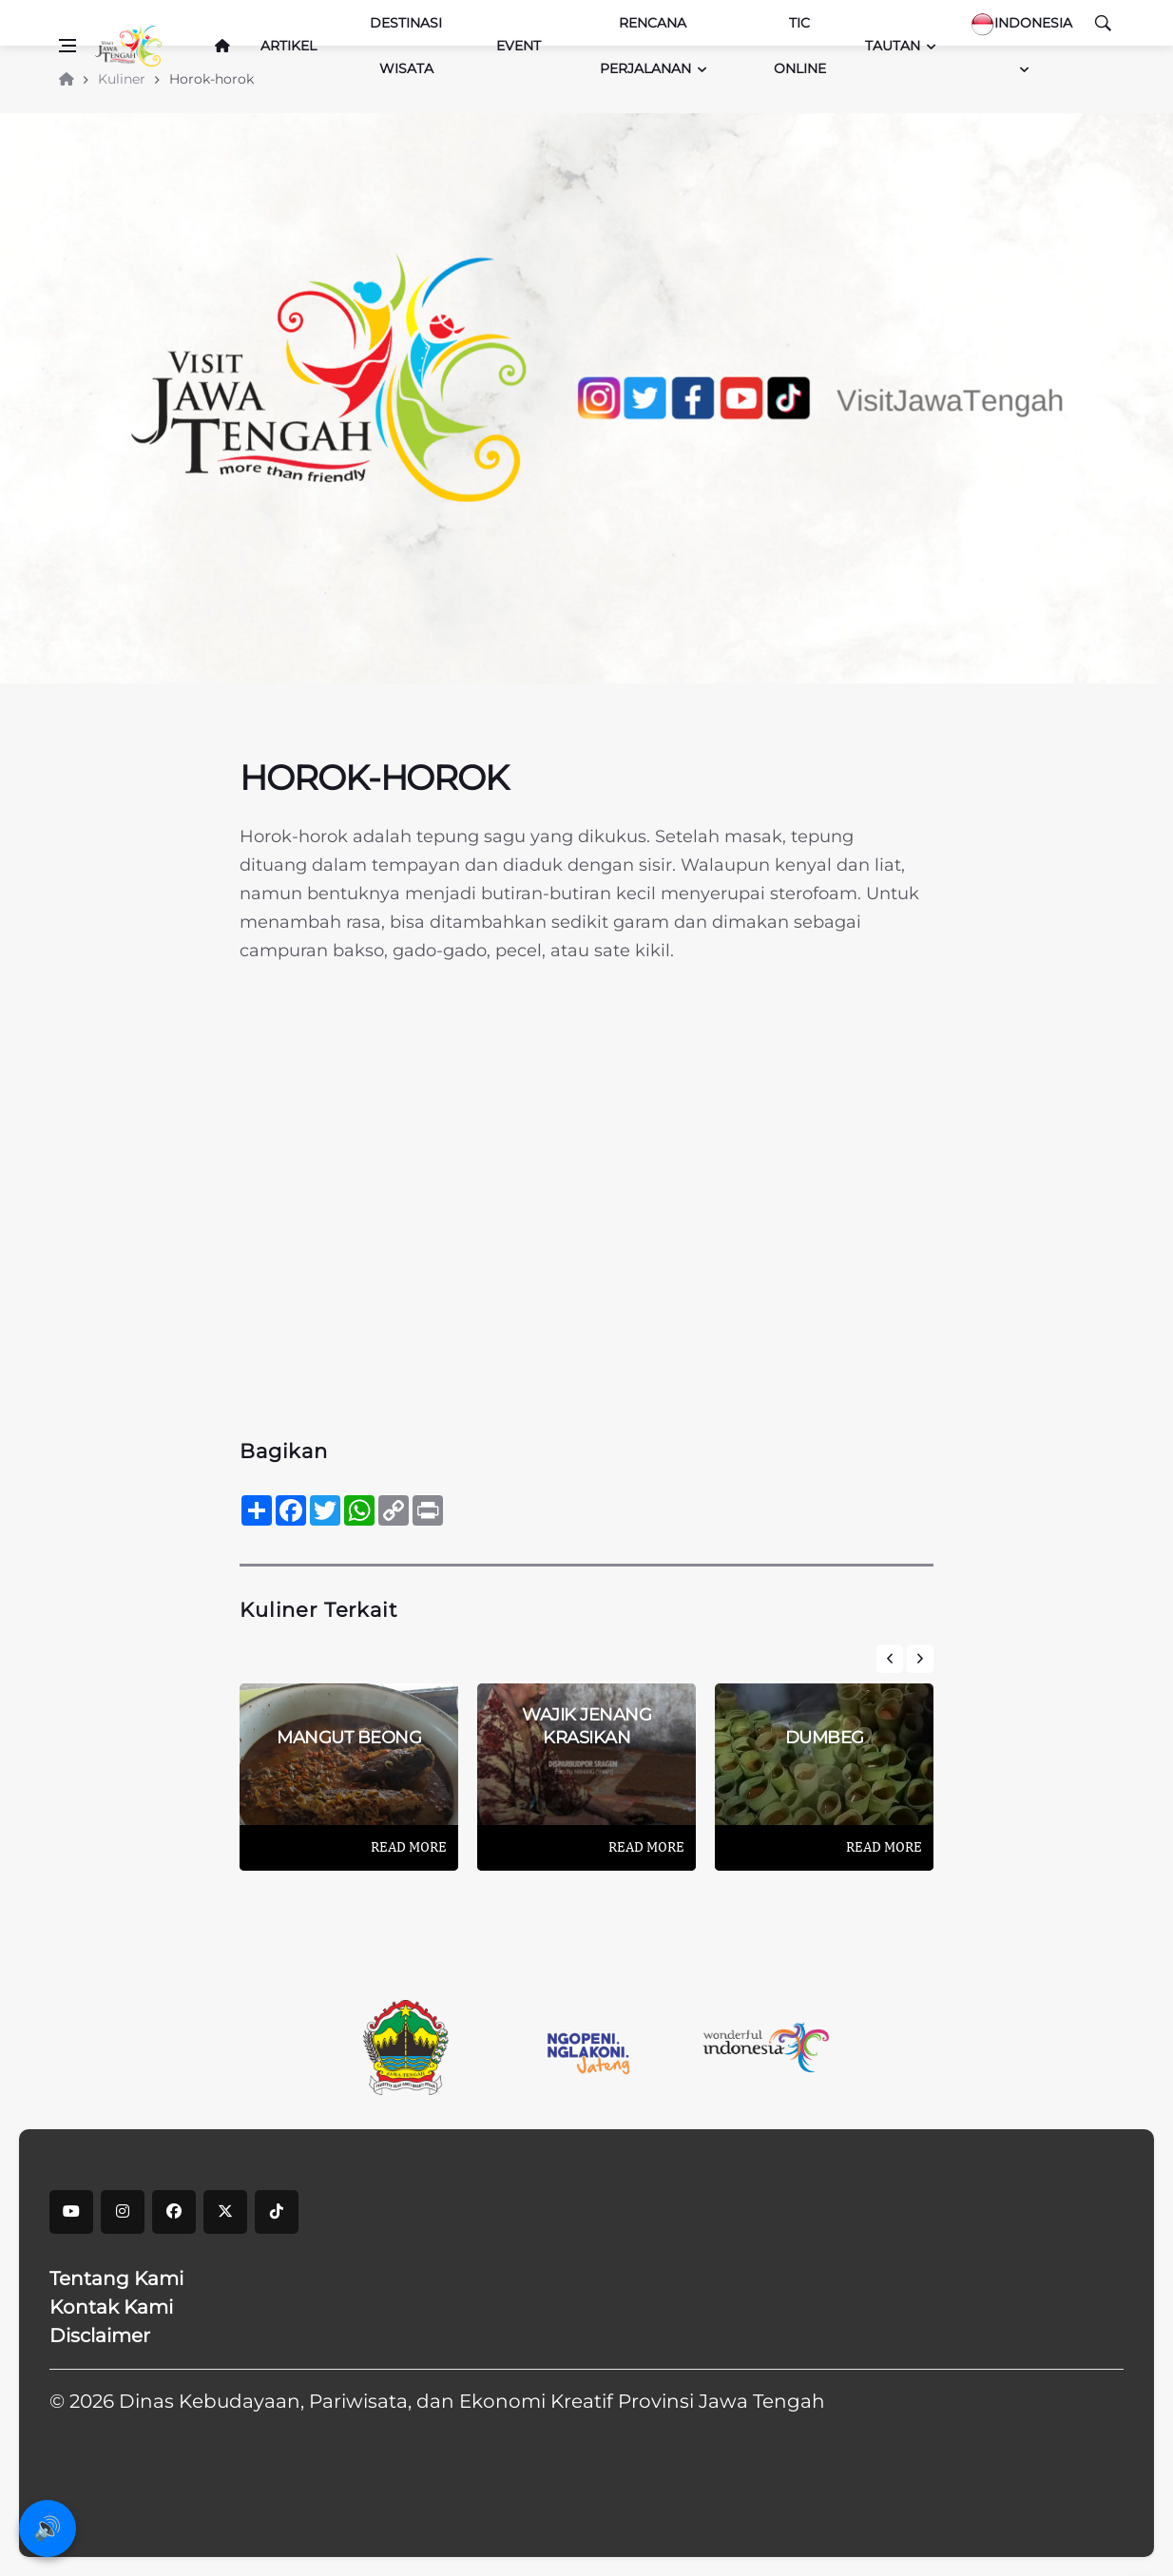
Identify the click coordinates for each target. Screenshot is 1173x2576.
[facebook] (174, 2212)
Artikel (288, 45)
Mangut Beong (349, 1737)
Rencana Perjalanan (645, 45)
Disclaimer (99, 2335)
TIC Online (800, 45)
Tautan (892, 45)
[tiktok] (276, 2212)
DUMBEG (824, 1737)
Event (518, 45)
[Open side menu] (67, 45)
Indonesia (1021, 24)
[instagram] (122, 2212)
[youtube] (71, 2212)
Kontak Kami (111, 2307)
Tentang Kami (116, 2278)
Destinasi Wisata (406, 45)
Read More (409, 1846)
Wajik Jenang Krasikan (586, 1725)
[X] (225, 2212)
